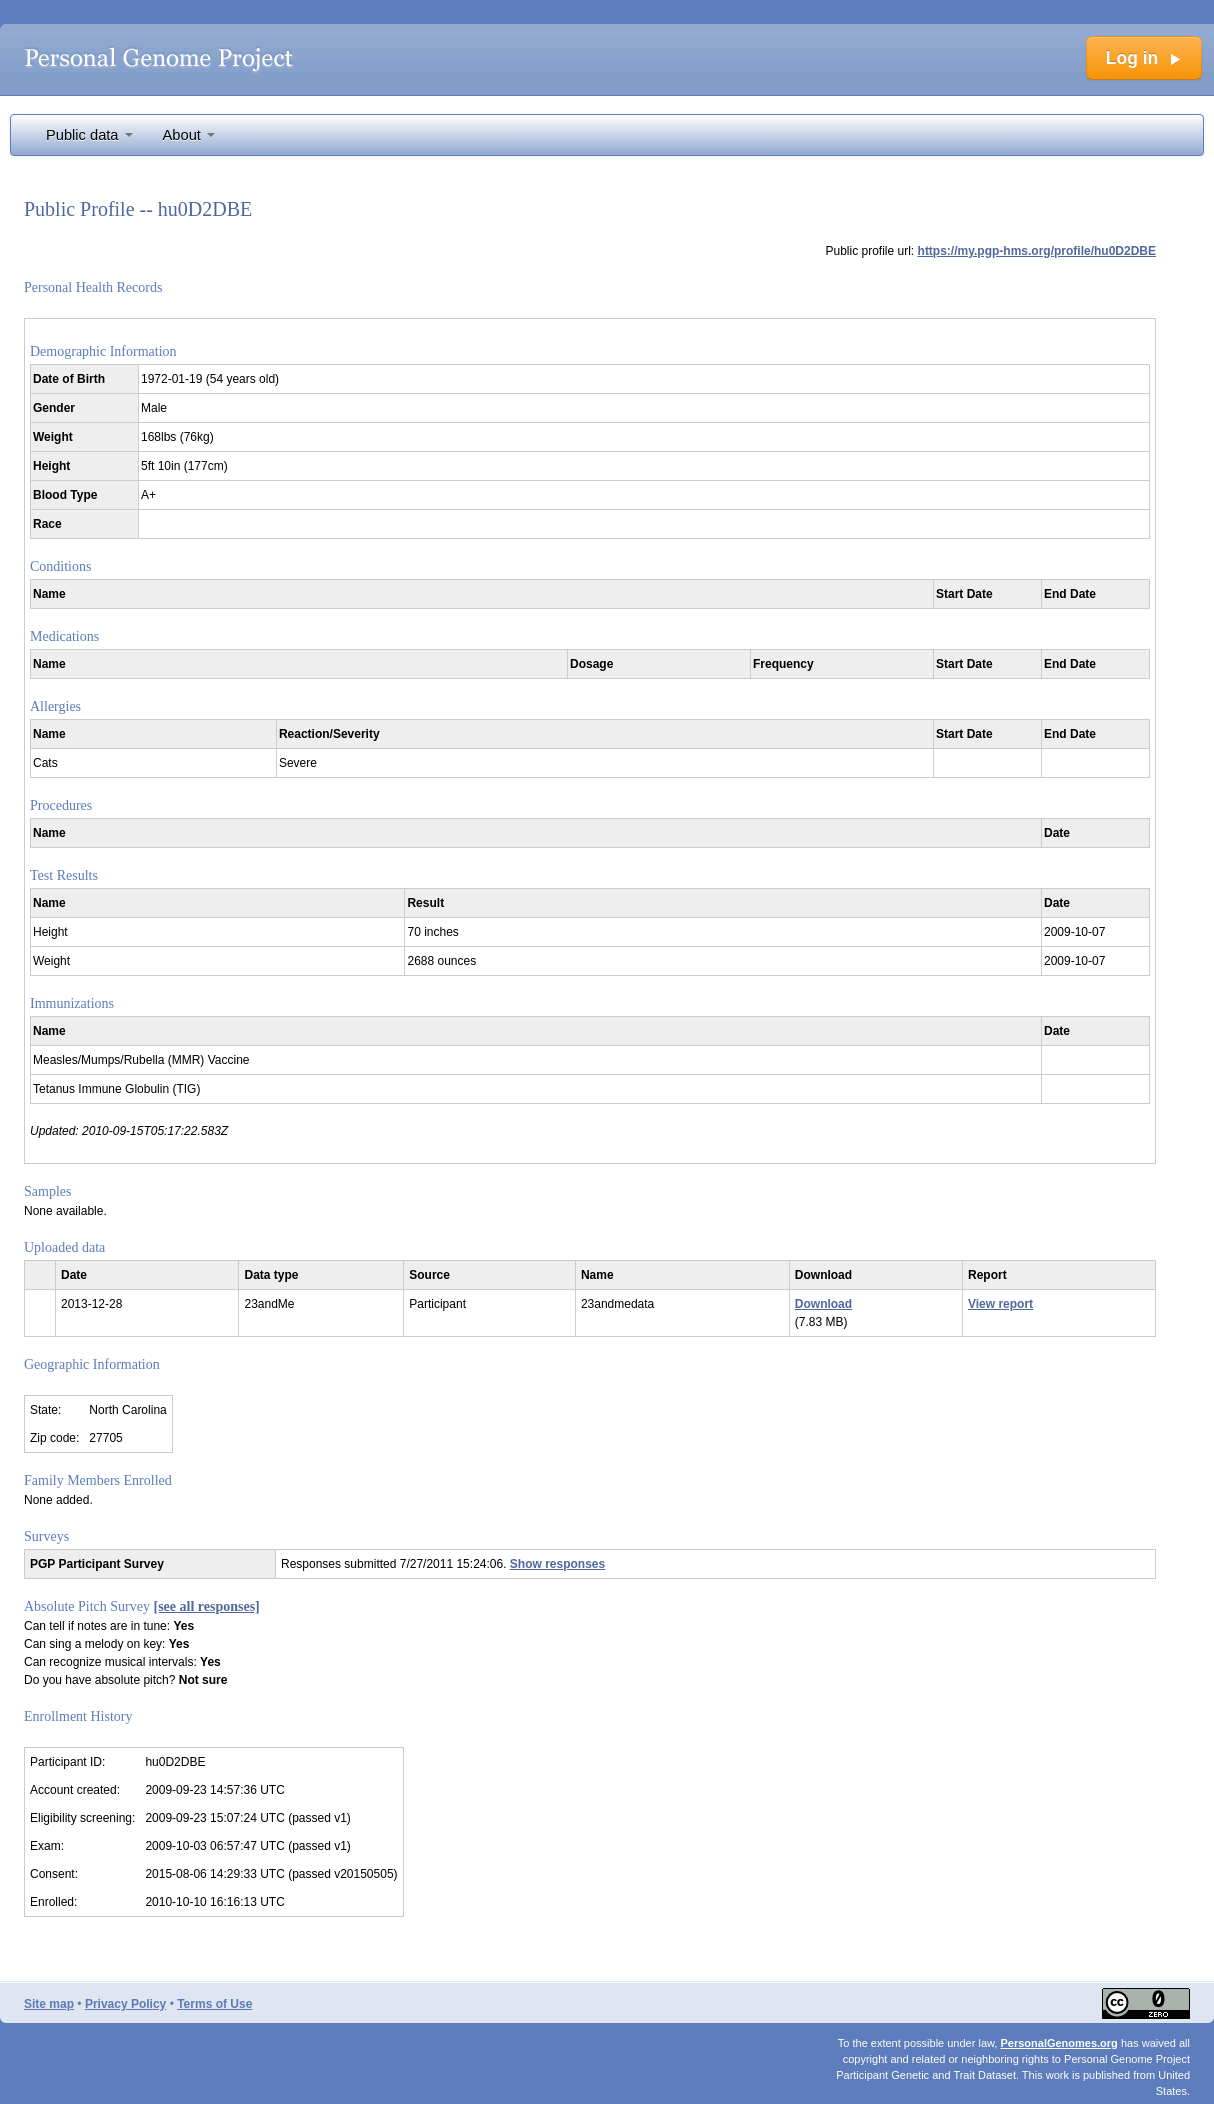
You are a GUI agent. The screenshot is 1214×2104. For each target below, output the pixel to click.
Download (823, 1304)
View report (1000, 1304)
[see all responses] (207, 1606)
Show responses (557, 1564)
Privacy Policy (125, 2004)
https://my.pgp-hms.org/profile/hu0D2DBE (1037, 251)
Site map (49, 2004)
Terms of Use (214, 2004)
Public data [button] (89, 135)
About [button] (189, 135)
